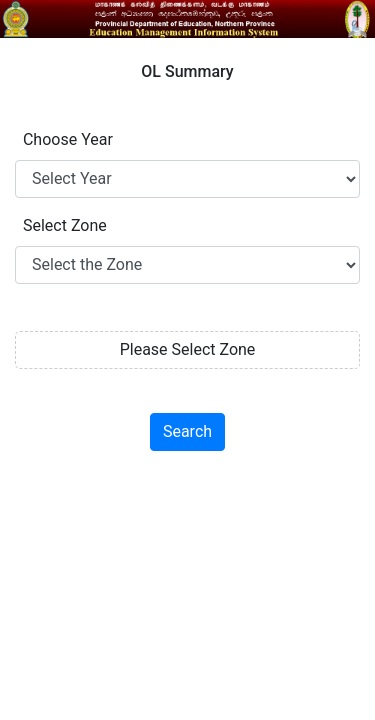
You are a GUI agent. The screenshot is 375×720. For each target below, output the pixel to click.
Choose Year (64, 139)
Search (187, 431)
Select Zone (61, 225)
